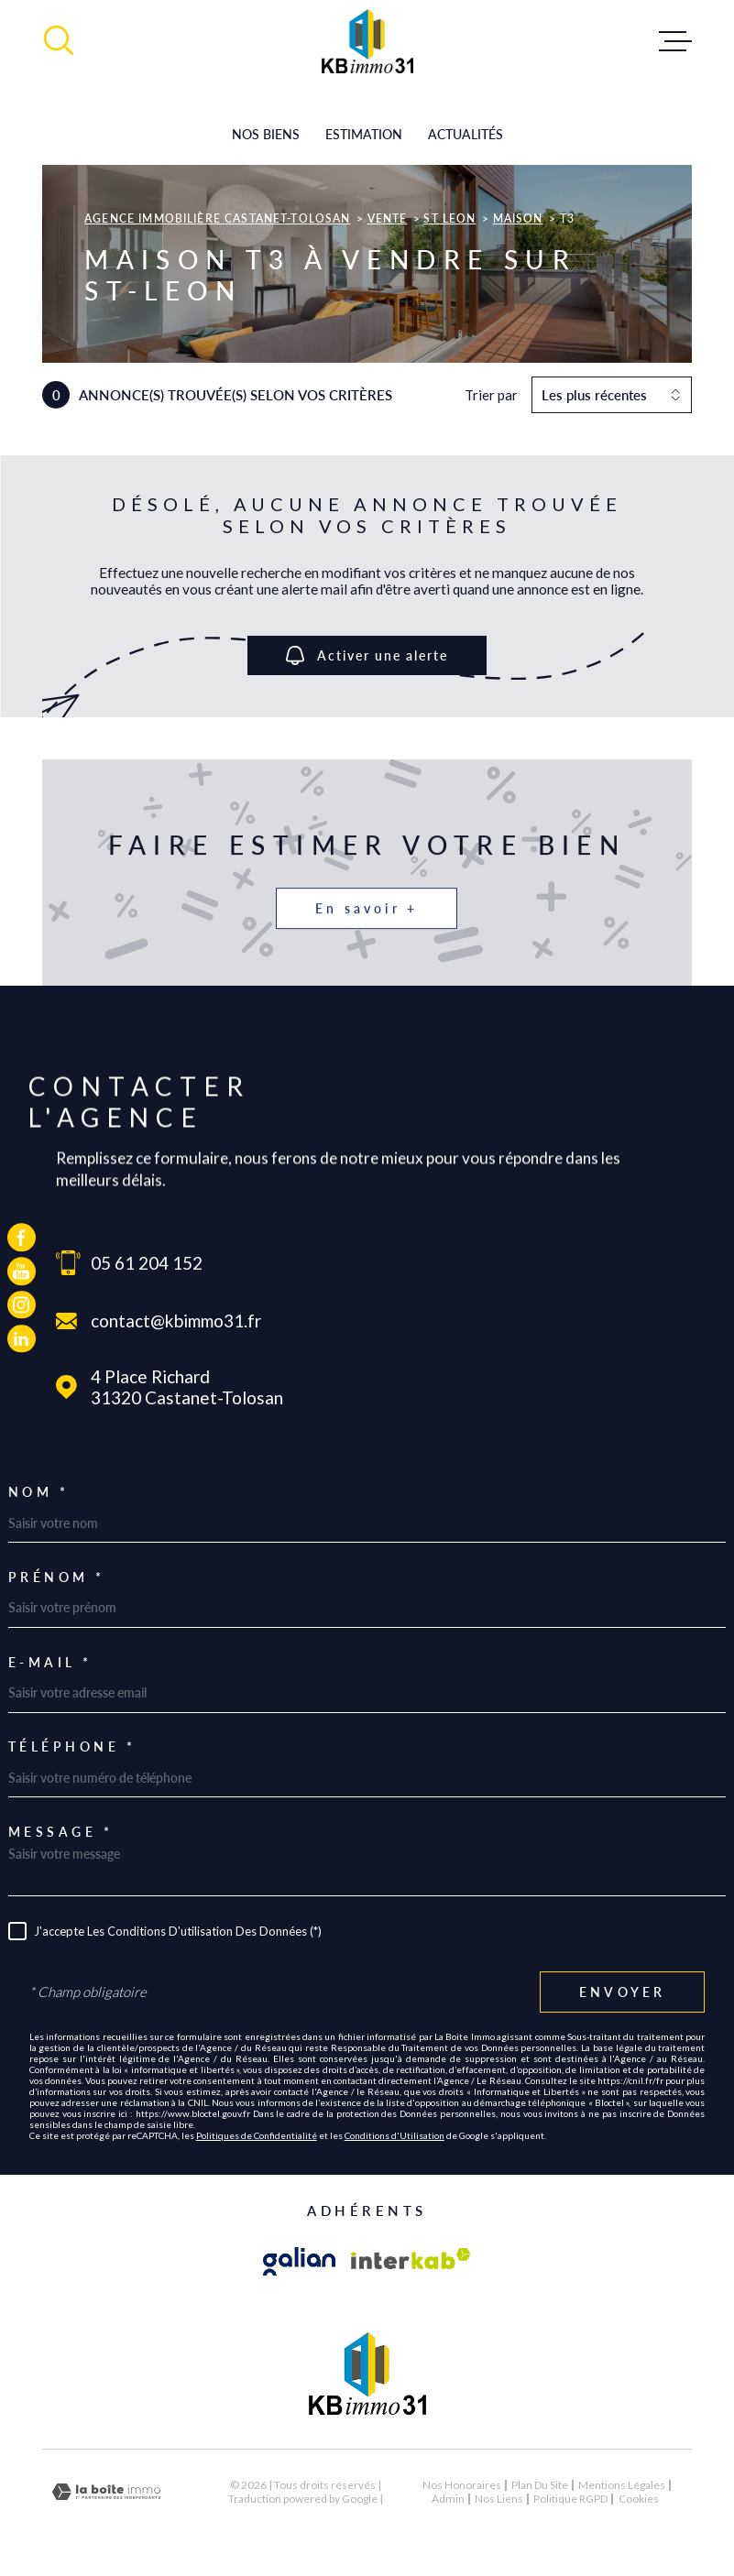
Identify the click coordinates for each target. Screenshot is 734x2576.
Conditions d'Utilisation (394, 2135)
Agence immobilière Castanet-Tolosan (217, 218)
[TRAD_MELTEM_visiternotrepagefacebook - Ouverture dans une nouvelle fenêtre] (21, 1237)
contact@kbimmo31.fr (176, 1320)
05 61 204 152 (147, 1262)
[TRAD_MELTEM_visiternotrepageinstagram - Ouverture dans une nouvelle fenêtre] (21, 1305)
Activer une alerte (367, 655)
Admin (448, 2498)
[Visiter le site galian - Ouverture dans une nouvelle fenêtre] (299, 2261)
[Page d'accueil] (367, 41)
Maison (518, 218)
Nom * (39, 1492)
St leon (449, 218)
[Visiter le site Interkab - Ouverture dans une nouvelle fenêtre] (411, 2261)
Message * (61, 1832)
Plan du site (539, 2485)
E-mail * (50, 1662)
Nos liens (499, 2498)
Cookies (639, 2499)
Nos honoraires (461, 2485)
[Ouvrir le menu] (675, 41)
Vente (387, 218)
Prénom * (56, 1577)
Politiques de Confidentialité (256, 2135)
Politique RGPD (570, 2498)
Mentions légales (621, 2485)
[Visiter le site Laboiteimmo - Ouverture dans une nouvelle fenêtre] (106, 2492)
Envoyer (622, 1992)
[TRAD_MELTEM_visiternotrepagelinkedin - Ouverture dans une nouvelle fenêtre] (21, 1339)
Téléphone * (72, 1747)
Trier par (491, 395)
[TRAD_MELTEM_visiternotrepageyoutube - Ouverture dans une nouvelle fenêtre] (21, 1271)
